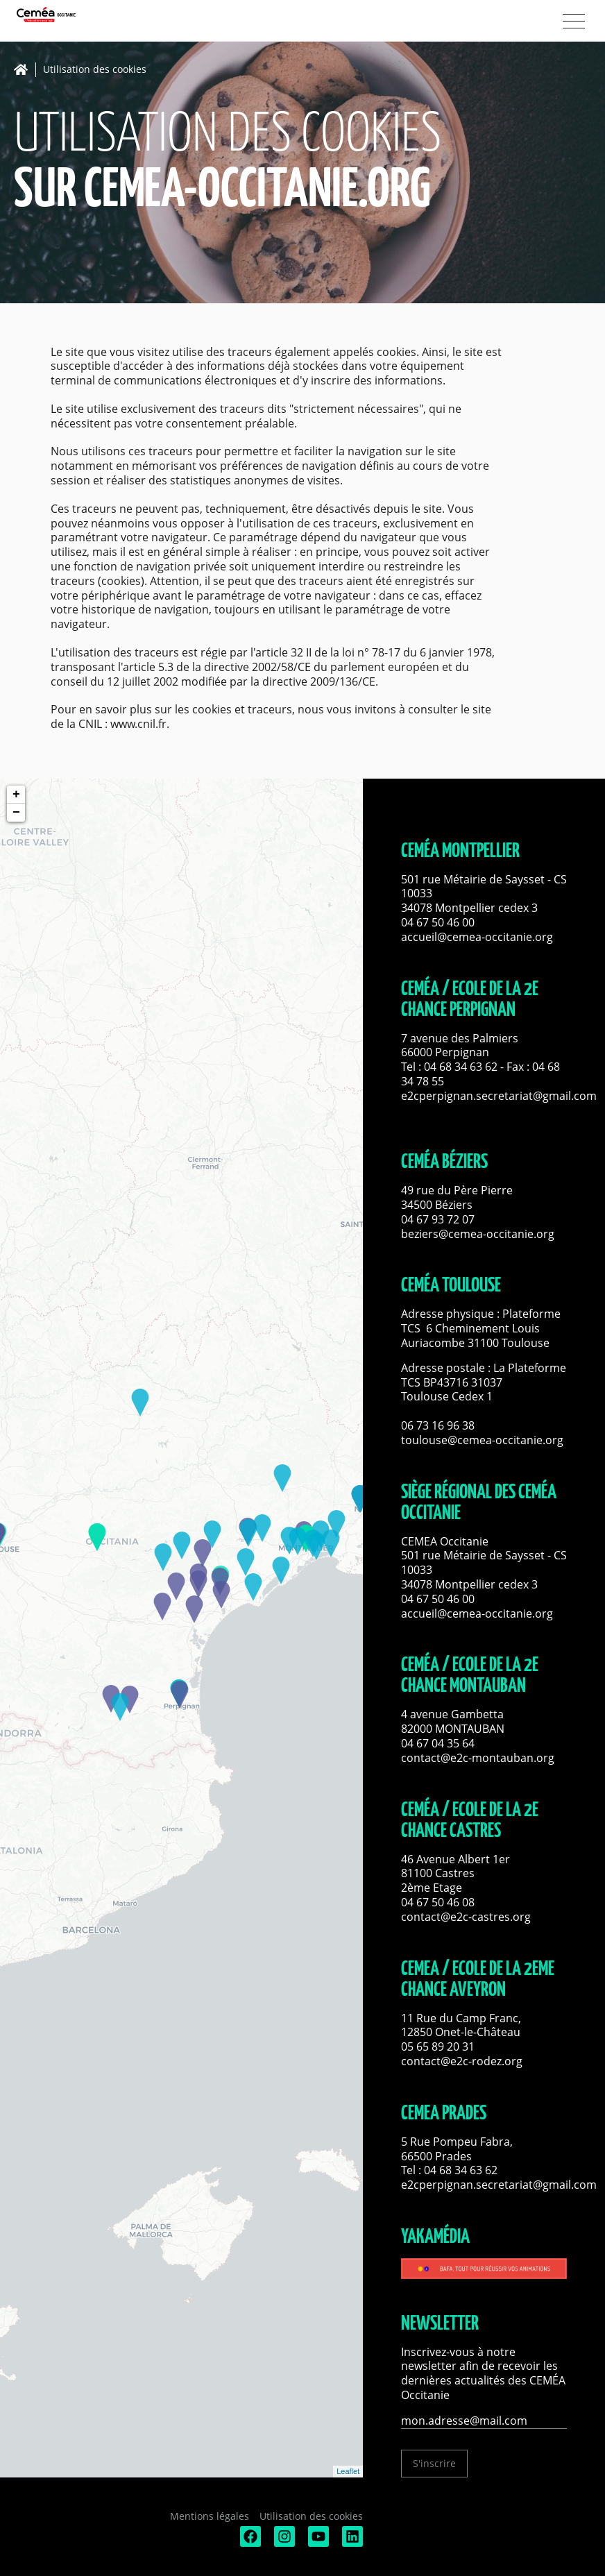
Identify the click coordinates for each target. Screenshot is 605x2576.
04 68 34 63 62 (460, 1066)
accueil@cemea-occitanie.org (477, 936)
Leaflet (347, 2471)
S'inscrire (434, 2463)
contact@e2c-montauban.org (477, 1757)
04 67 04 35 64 (438, 1743)
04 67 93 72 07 (438, 1219)
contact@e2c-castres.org (466, 1916)
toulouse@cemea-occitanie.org (482, 1440)
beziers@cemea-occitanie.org (477, 1234)
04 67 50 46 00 (438, 922)
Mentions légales (209, 2516)
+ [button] (16, 794)
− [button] (16, 812)
